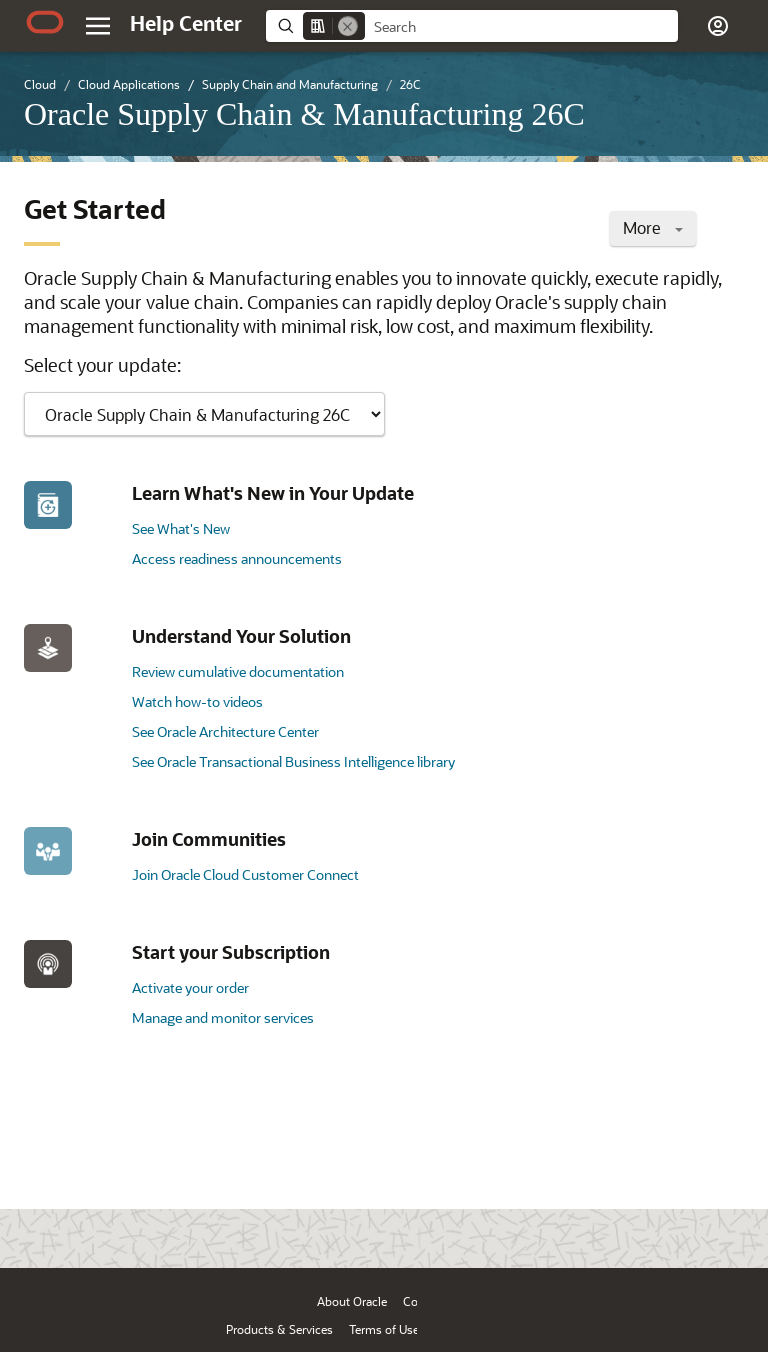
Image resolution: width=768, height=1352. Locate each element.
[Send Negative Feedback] (670, 1222)
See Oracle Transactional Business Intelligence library (293, 761)
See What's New (181, 528)
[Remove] (348, 26)
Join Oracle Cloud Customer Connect (245, 874)
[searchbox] (521, 27)
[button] (718, 26)
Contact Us (432, 1301)
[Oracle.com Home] (45, 22)
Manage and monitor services (223, 1017)
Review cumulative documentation (238, 671)
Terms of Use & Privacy (410, 1329)
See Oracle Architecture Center (225, 731)
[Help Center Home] (186, 23)
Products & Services (279, 1329)
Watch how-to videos (197, 701)
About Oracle (352, 1301)
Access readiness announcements (237, 558)
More (653, 227)
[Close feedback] (443, 1222)
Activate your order (190, 987)
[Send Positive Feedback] (722, 1222)
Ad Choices (518, 1329)
